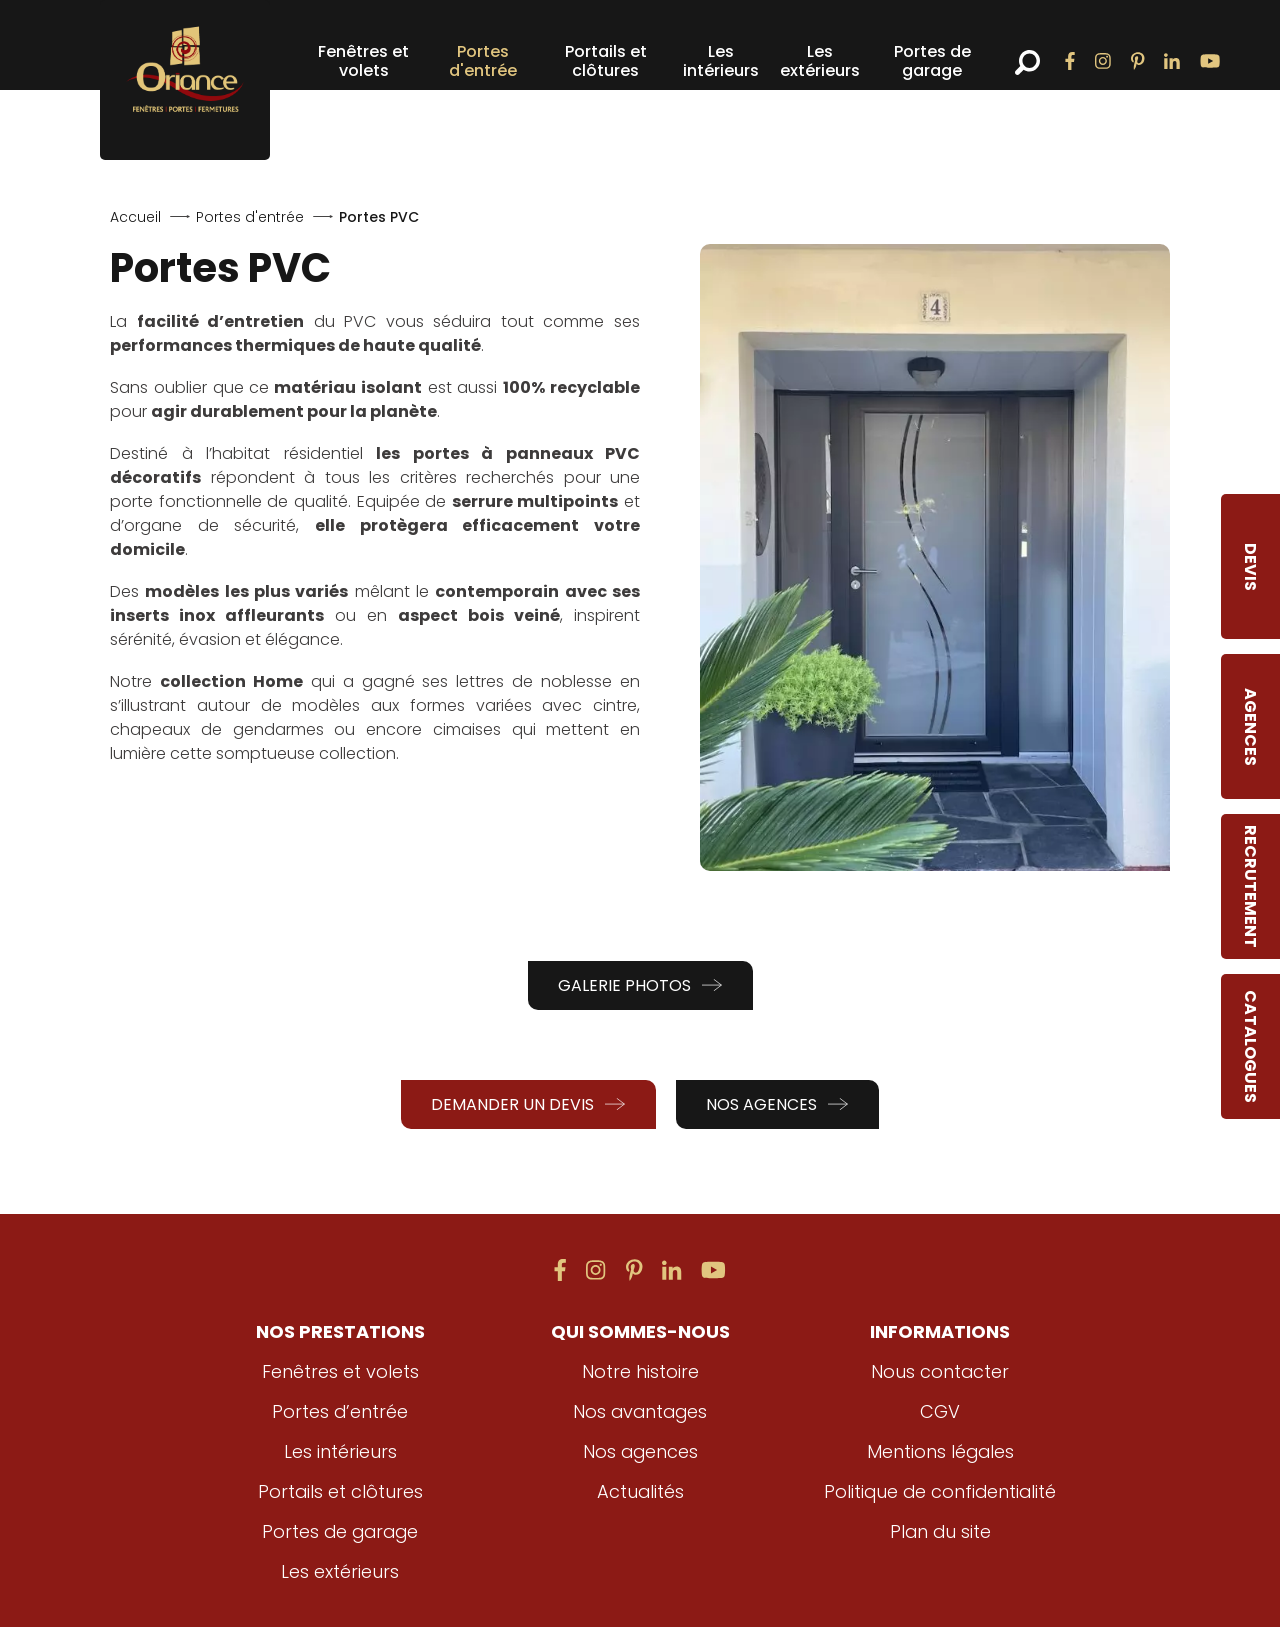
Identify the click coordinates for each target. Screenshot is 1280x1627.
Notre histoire (640, 1371)
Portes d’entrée (340, 1411)
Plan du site (940, 1531)
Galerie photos (640, 985)
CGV (940, 1411)
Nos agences (777, 1104)
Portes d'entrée (483, 61)
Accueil (135, 217)
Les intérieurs (721, 61)
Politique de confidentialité (940, 1491)
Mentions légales (940, 1451)
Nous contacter (940, 1371)
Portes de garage (932, 61)
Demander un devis (528, 1104)
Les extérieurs (820, 61)
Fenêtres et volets (363, 61)
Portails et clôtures (606, 61)
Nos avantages (640, 1411)
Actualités (640, 1491)
